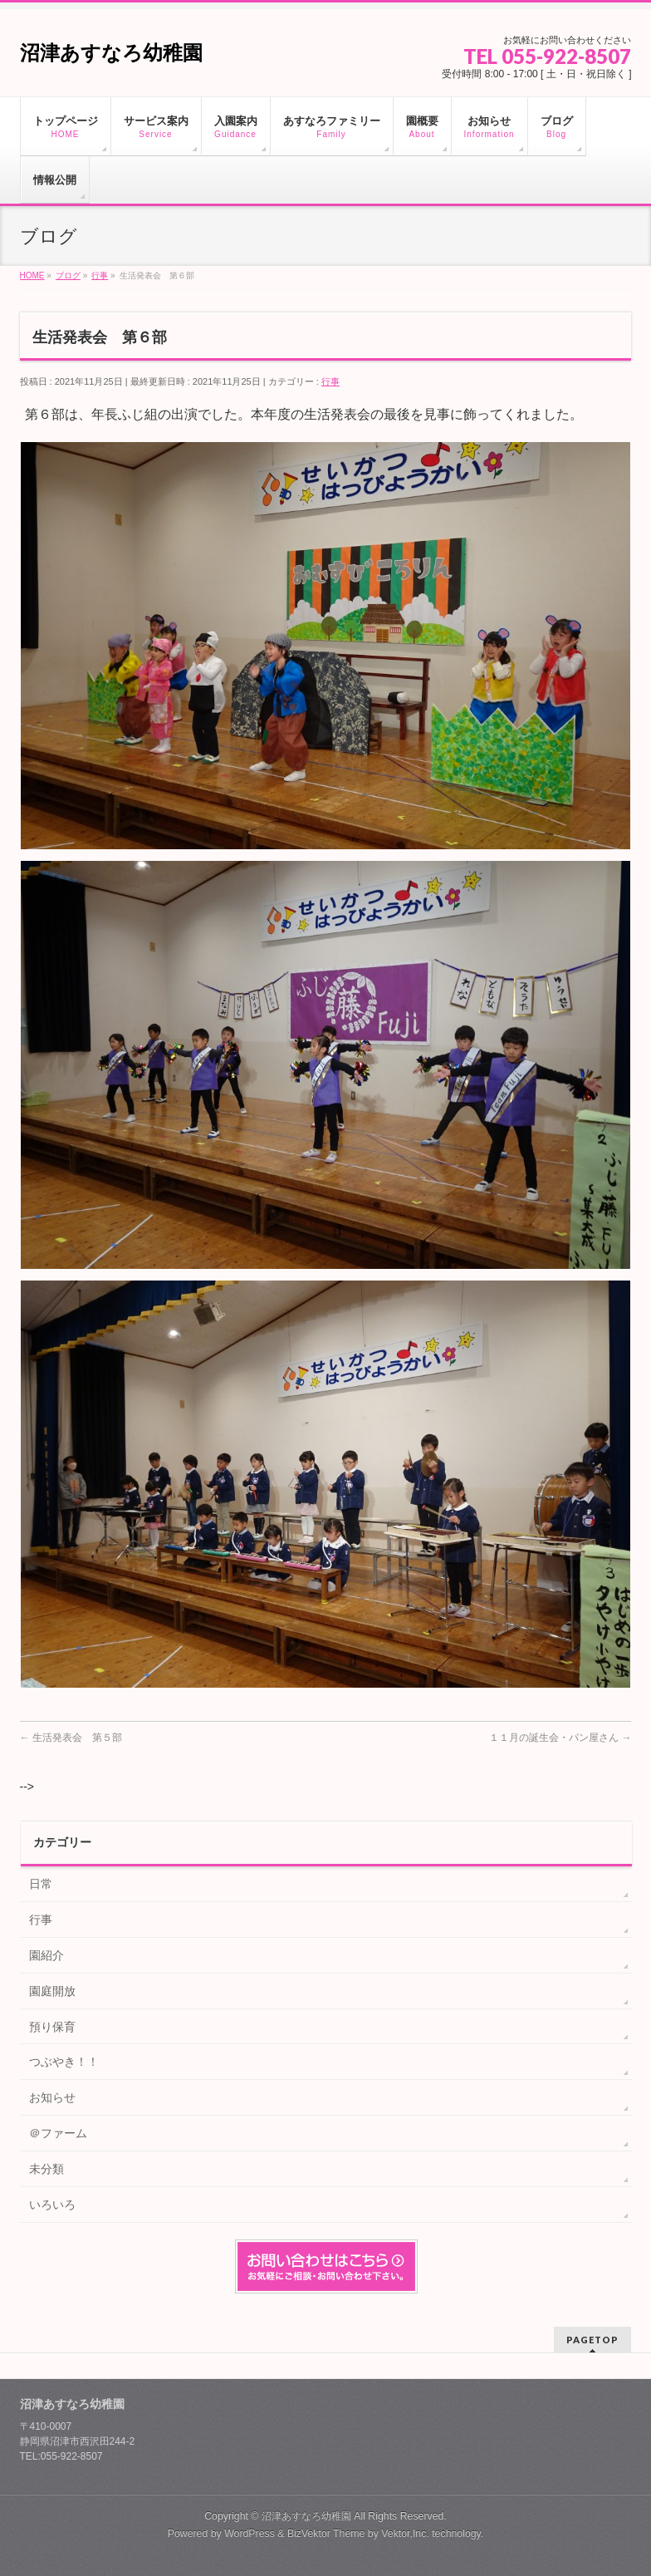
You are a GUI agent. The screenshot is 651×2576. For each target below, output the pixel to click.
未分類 (46, 2168)
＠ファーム (58, 2133)
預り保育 (52, 2026)
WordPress (249, 2533)
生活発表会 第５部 (71, 1737)
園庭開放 (52, 1991)
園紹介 (46, 1955)
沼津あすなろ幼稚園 (111, 53)
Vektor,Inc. (405, 2533)
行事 (330, 381)
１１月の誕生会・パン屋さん (560, 1737)
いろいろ (52, 2204)
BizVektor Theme (326, 2533)
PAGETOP (592, 2339)
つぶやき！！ (64, 2061)
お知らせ (52, 2097)
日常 (40, 1883)
